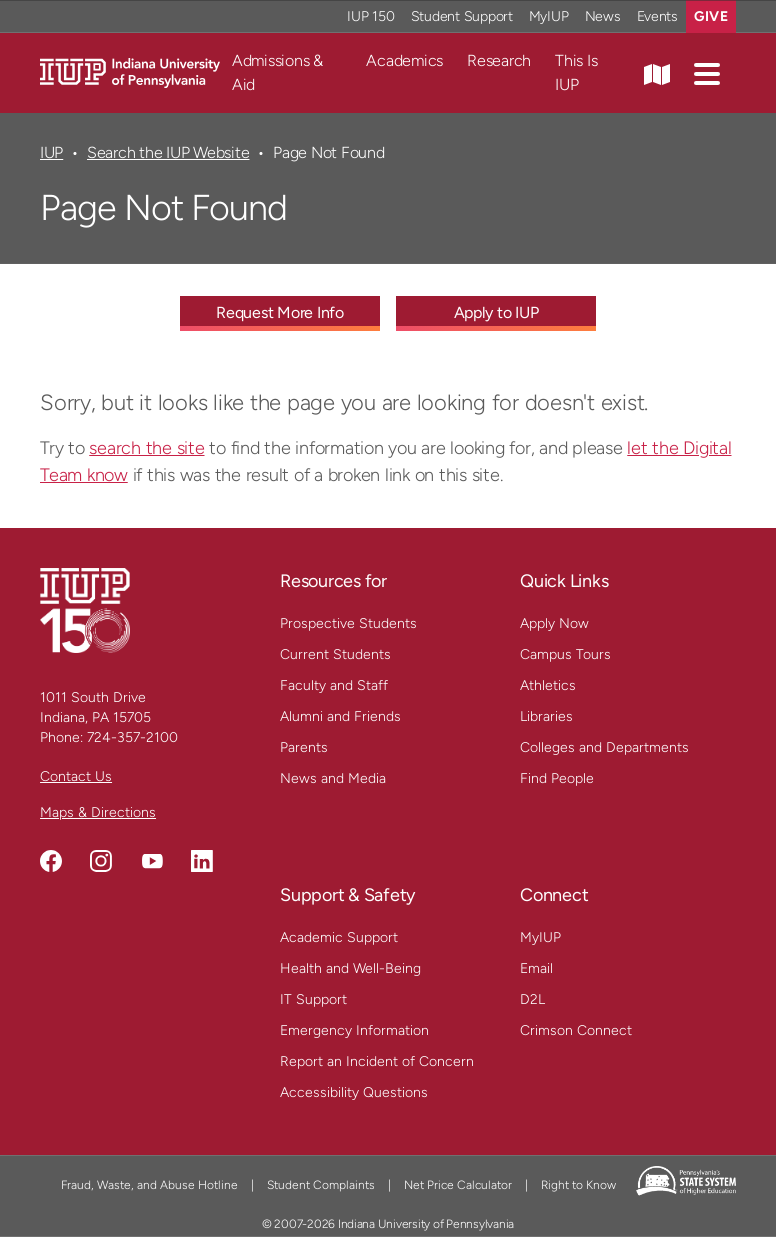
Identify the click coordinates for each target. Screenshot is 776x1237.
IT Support (313, 999)
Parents (304, 747)
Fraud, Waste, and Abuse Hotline (149, 1185)
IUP (51, 152)
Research (499, 60)
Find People (557, 778)
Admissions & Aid (277, 72)
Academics (404, 60)
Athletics (548, 685)
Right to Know (578, 1185)
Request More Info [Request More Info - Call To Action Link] (280, 312)
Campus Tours (565, 654)
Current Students (335, 654)
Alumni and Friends (340, 716)
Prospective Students (348, 623)
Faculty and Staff (334, 685)
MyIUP (540, 937)
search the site (146, 448)
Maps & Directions (98, 812)
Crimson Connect (576, 1030)
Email (536, 968)
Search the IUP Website (168, 152)
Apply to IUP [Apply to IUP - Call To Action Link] (496, 312)
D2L (532, 999)
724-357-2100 (132, 737)
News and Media (333, 778)
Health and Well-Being (350, 968)
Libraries (546, 716)
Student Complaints (321, 1185)
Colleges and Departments (604, 747)
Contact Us (76, 776)
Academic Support (339, 937)
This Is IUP (576, 72)
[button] (707, 73)
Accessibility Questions (354, 1092)
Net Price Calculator (458, 1185)
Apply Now (554, 623)
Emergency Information (354, 1030)
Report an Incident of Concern (377, 1061)
